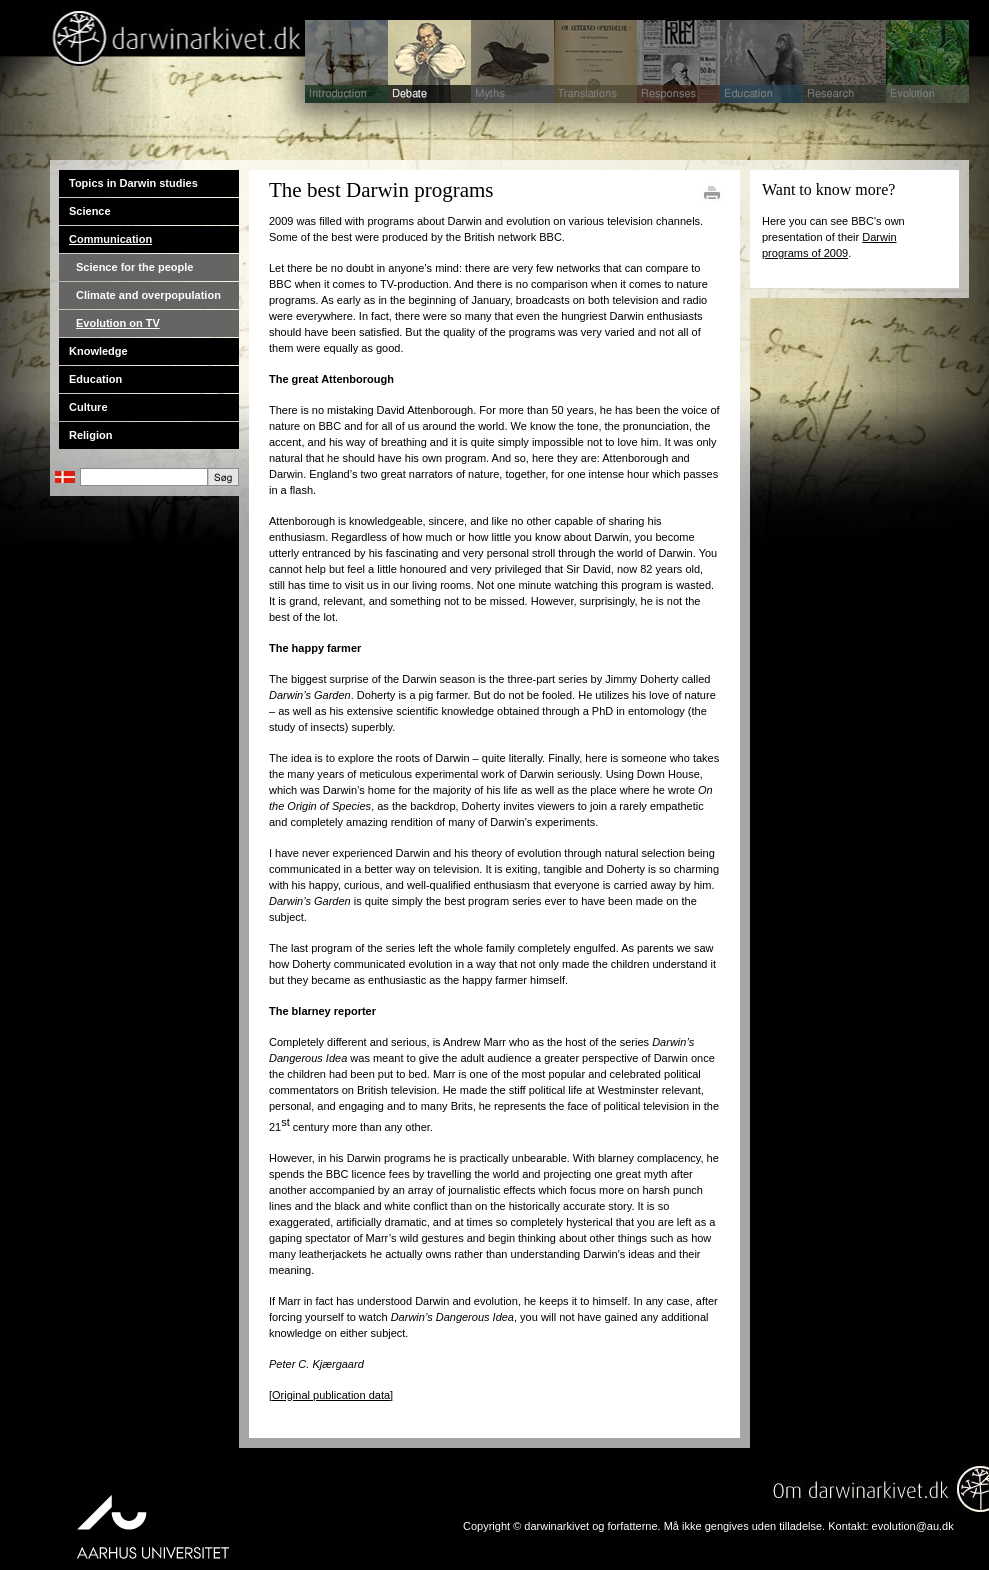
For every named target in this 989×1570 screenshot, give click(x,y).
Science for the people (134, 267)
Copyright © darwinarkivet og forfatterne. (562, 1526)
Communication (110, 239)
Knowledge (98, 351)
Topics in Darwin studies (133, 183)
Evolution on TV (118, 323)
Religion (90, 435)
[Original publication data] (331, 1395)
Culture (88, 407)
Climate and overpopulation (148, 295)
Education (95, 379)
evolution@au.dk (913, 1526)
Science (90, 211)
